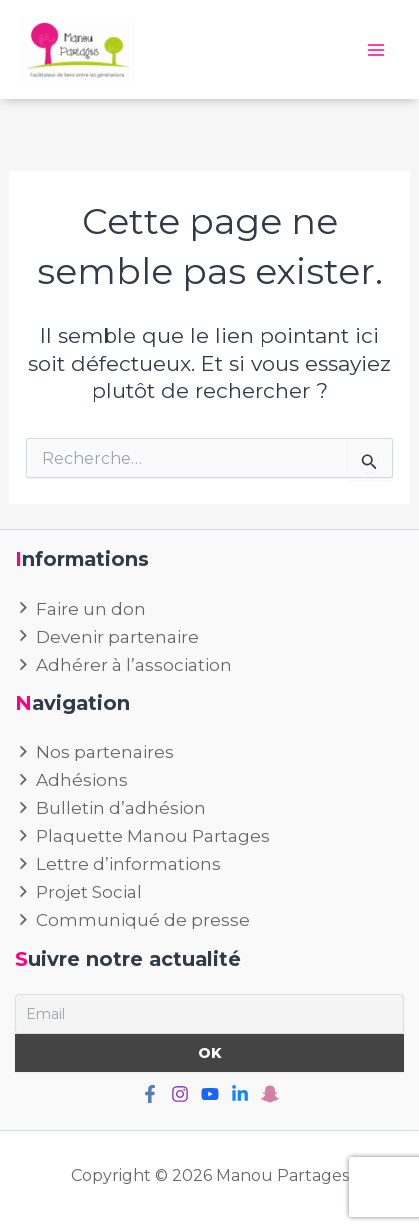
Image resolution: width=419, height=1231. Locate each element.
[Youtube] (210, 1094)
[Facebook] (150, 1094)
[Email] (209, 1014)
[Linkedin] (240, 1094)
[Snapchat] (270, 1094)
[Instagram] (180, 1094)
